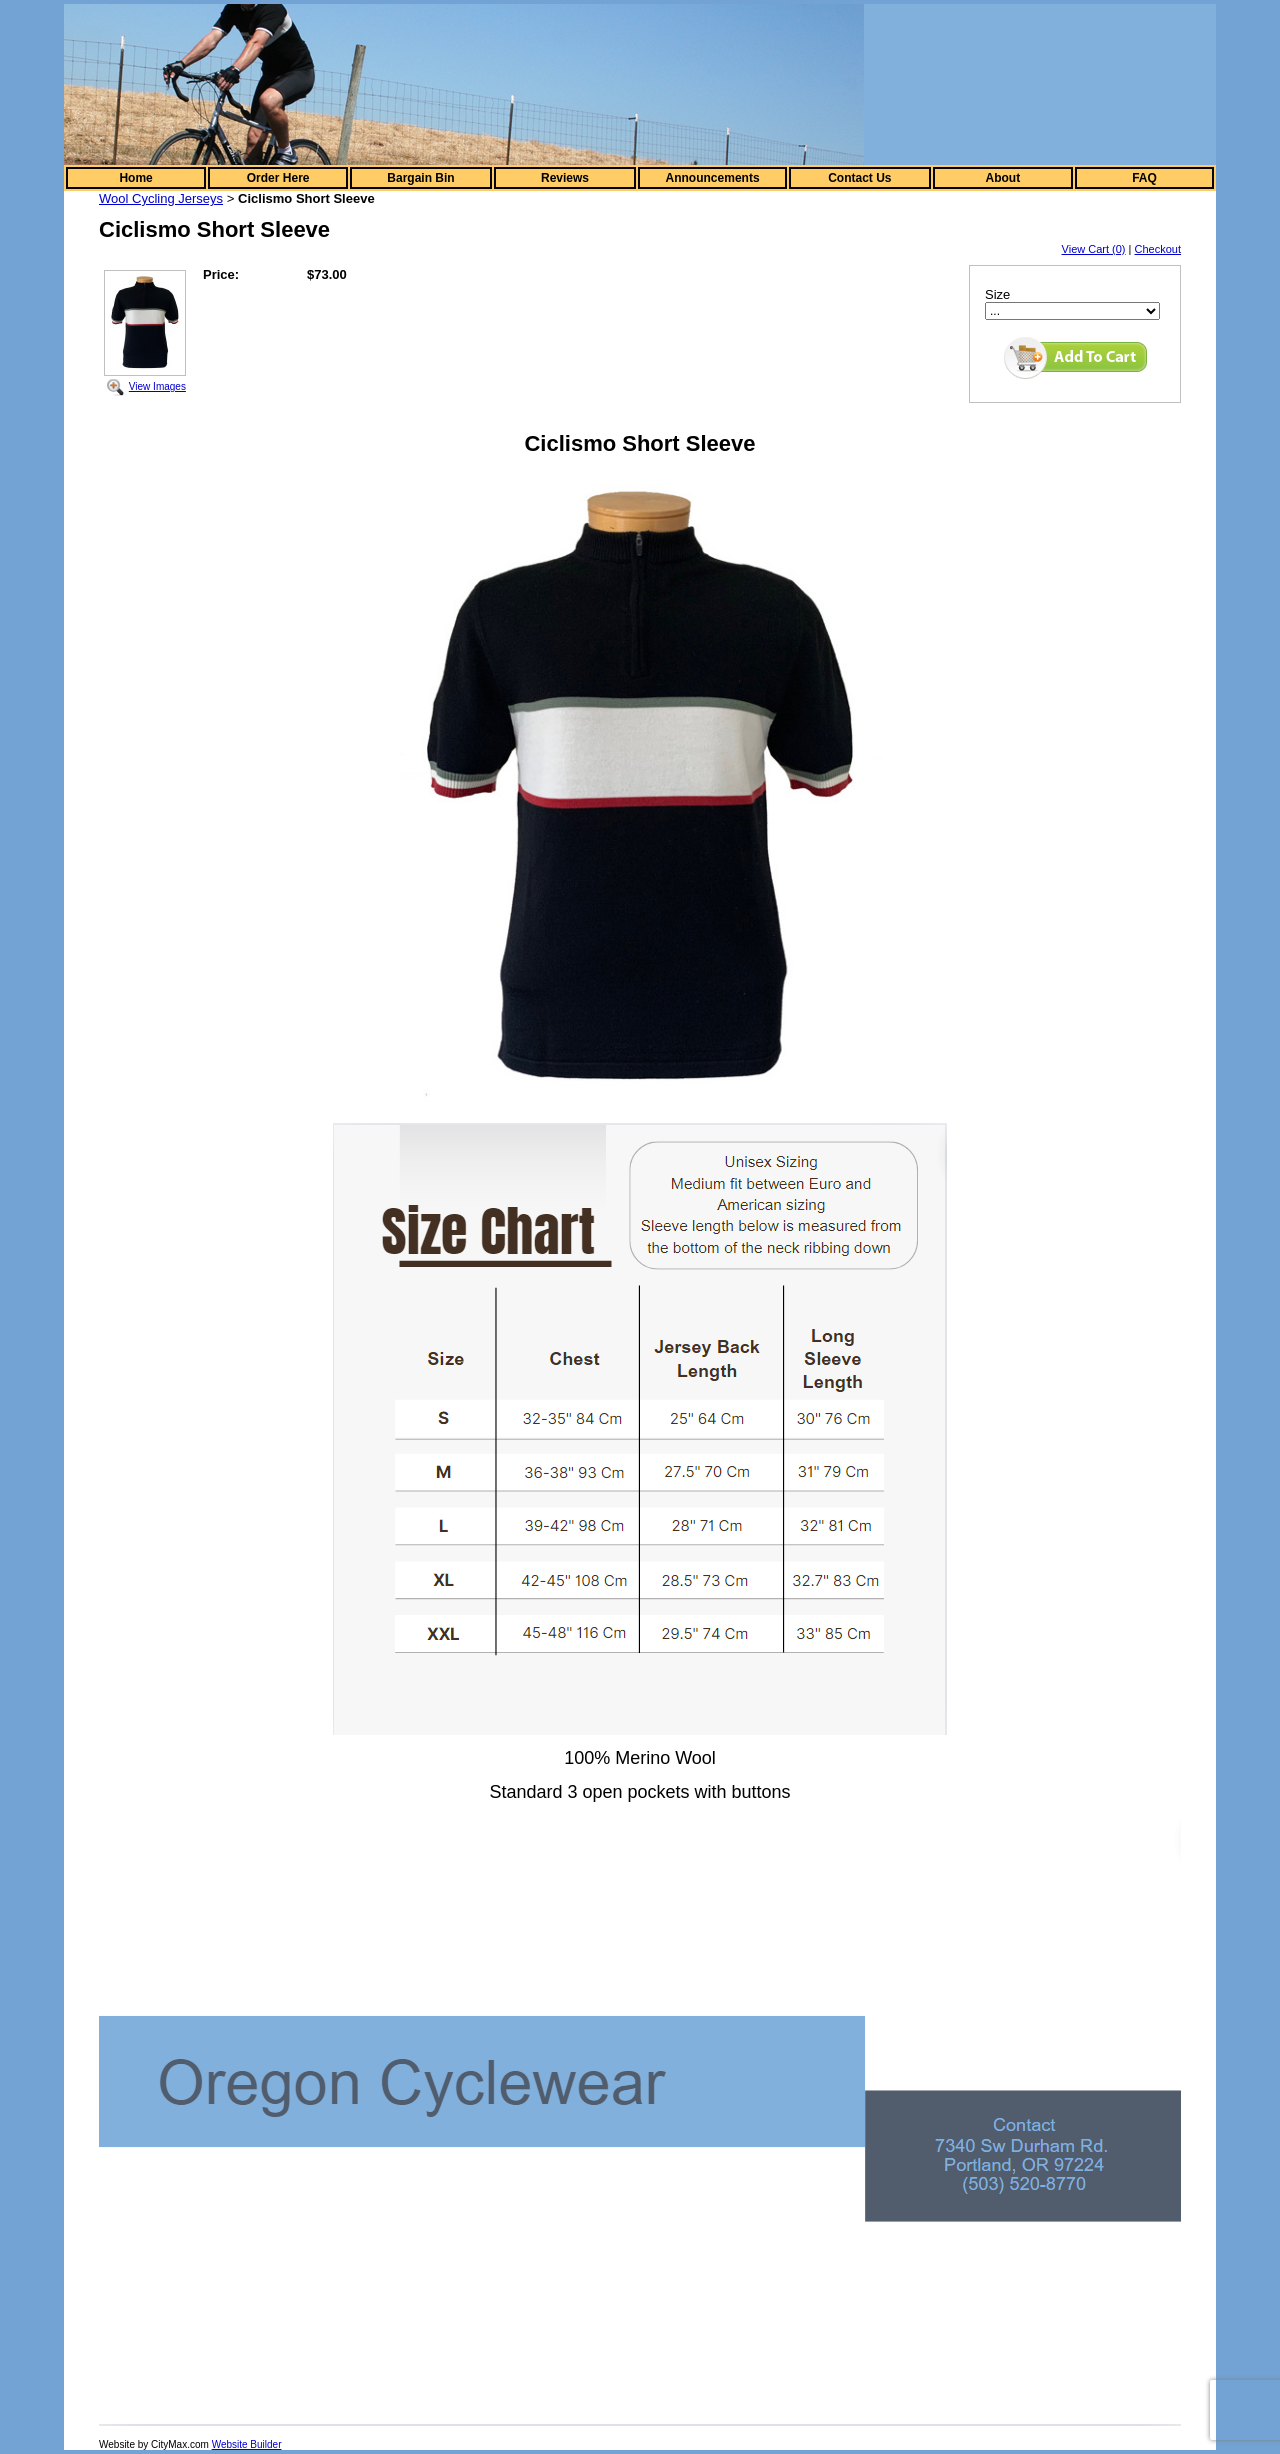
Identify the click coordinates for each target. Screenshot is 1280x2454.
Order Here (278, 178)
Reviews (565, 178)
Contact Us (859, 178)
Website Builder (247, 2444)
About (1003, 178)
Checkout (1158, 249)
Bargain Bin (420, 178)
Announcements (713, 178)
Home (135, 178)
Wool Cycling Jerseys (161, 198)
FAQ (1144, 178)
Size (997, 294)
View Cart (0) (1094, 249)
